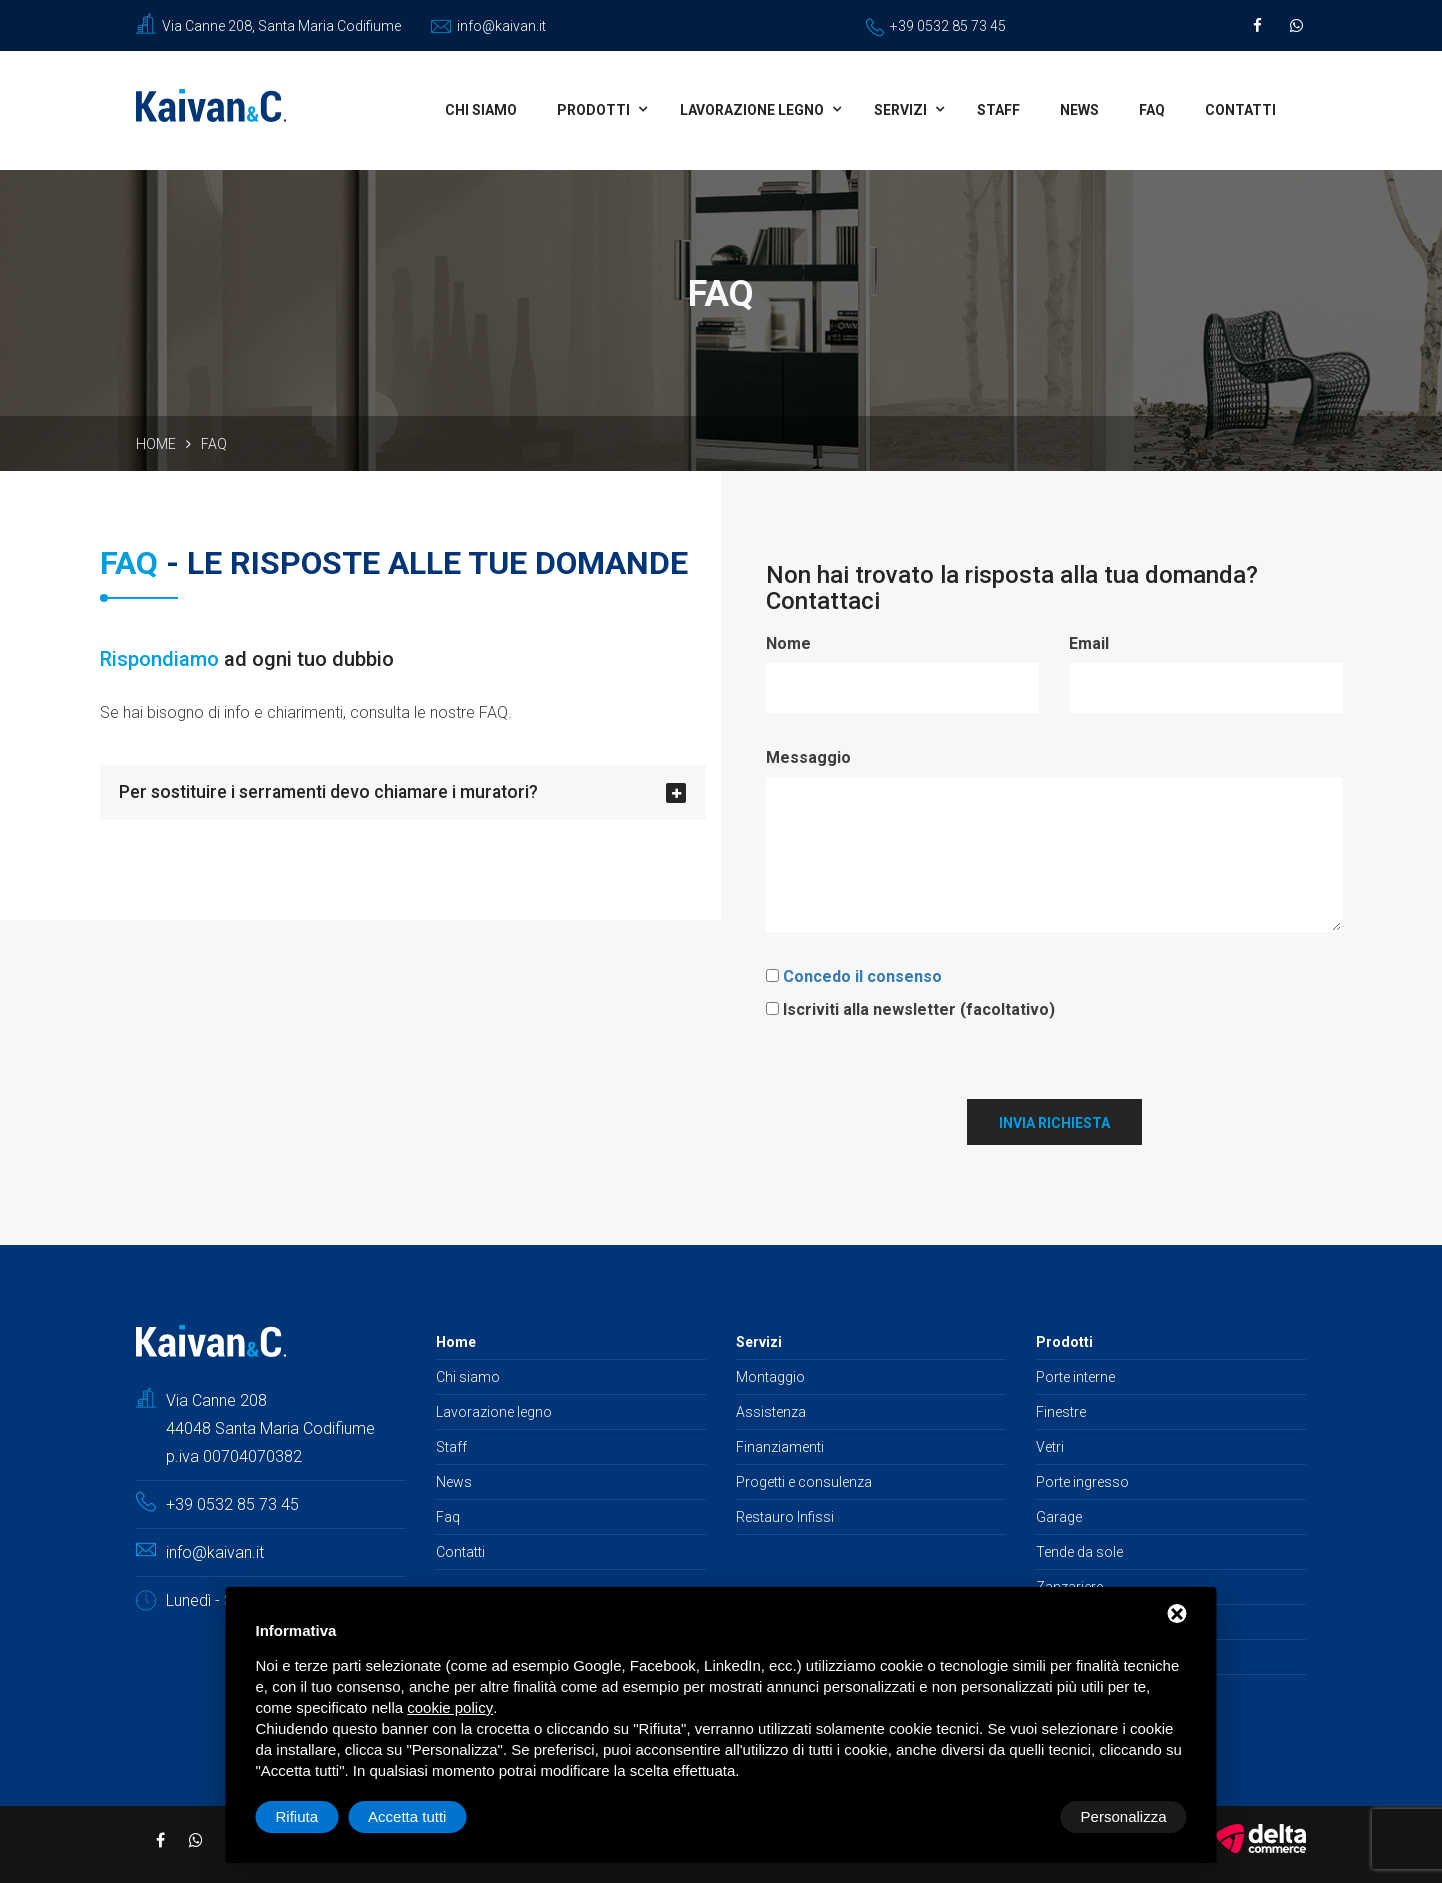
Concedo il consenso (862, 974)
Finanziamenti (780, 1445)
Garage (1059, 1515)
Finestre (1061, 1410)
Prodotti (593, 110)
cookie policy (450, 1707)
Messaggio (808, 756)
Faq (1152, 110)
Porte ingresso (1082, 1480)
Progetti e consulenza (804, 1480)
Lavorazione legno (752, 110)
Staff (998, 110)
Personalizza (319, 1816)
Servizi (900, 110)
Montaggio (770, 1375)
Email (1089, 643)
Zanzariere (1069, 1585)
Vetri (1050, 1445)
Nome (788, 643)
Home (156, 444)
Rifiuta (1017, 1816)
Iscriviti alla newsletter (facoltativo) (919, 1007)
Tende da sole (1079, 1550)
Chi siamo (481, 110)
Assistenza (771, 1410)
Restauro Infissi (785, 1515)
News (1079, 110)
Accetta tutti (1127, 1816)
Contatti (1240, 110)
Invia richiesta (1054, 1121)
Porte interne (1075, 1375)
